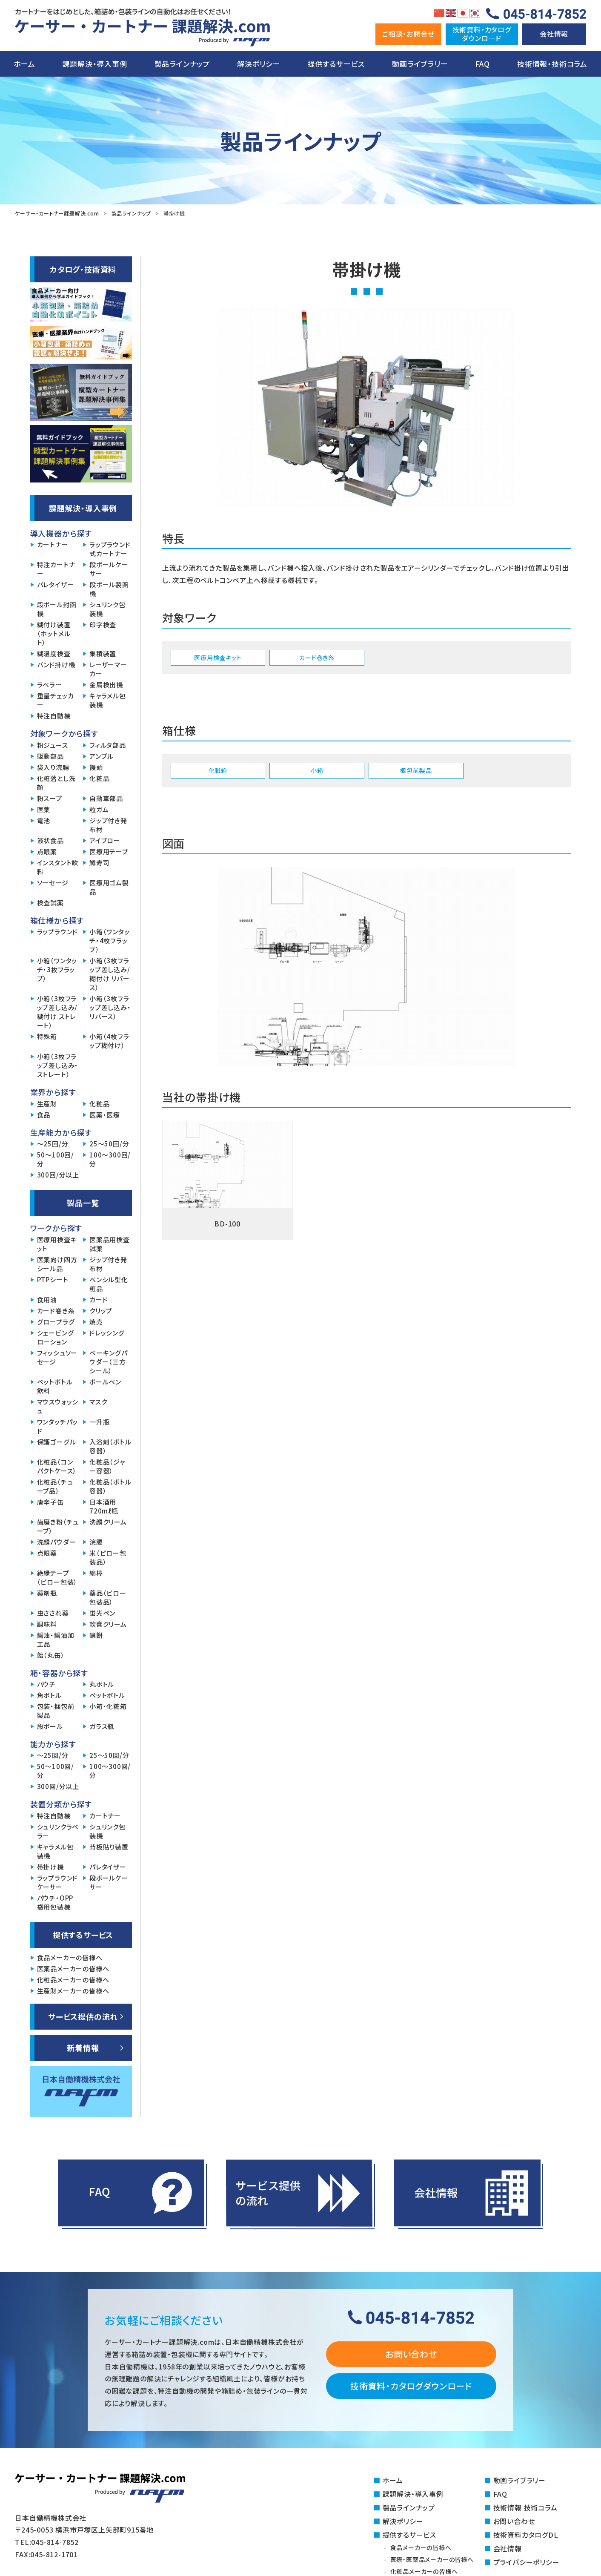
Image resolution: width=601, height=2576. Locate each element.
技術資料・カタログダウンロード (411, 2386)
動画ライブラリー (420, 63)
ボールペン (105, 1381)
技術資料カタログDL (525, 2535)
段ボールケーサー (109, 569)
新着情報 (83, 2047)
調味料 (47, 1624)
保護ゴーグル (56, 1441)
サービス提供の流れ (83, 2016)
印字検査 (102, 624)
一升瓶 (99, 1421)
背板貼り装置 (109, 1846)
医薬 (44, 809)
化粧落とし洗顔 (56, 783)
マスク (98, 1401)
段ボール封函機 (57, 609)
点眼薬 (47, 851)
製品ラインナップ (182, 63)
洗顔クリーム (108, 1521)
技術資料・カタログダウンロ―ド (481, 33)
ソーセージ (53, 882)
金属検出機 (106, 684)
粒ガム (99, 809)
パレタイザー (55, 584)
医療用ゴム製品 (109, 887)
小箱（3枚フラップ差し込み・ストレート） (58, 1065)
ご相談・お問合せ (408, 34)
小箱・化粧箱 (108, 1706)
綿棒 (96, 1572)
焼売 (96, 1321)
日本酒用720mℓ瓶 (103, 1506)
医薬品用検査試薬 (109, 1244)
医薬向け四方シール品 (57, 1264)
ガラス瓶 (101, 1726)
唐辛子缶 (50, 1501)
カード (98, 1299)
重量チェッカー (55, 700)
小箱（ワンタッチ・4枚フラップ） (109, 940)
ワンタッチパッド (57, 1426)
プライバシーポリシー (526, 2562)
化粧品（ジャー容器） (107, 1466)
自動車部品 (106, 798)
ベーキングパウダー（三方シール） (108, 1361)
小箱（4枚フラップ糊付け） (109, 1041)
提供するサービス (336, 63)
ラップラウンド (57, 931)
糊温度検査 (54, 653)
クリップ (100, 1310)
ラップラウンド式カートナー (110, 549)
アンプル (101, 756)
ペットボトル (107, 1695)
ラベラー (49, 684)
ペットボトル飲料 (55, 1386)
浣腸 (96, 1541)
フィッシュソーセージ (57, 1357)
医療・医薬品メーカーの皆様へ (432, 2559)
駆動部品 (50, 756)
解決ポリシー (258, 63)
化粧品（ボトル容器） (110, 1486)
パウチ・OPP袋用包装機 (55, 1902)
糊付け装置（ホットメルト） (54, 633)
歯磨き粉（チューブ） (58, 1526)
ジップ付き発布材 (108, 825)
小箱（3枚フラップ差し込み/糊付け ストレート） (57, 1012)
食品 (44, 1114)
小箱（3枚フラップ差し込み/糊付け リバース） (109, 974)
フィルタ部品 (107, 745)
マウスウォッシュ (58, 1406)
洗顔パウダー (56, 1541)
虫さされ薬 (53, 1612)
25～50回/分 (109, 1143)
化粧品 (99, 778)
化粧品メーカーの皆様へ (73, 1979)
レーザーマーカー (108, 669)
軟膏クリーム (108, 1624)
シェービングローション (55, 1337)
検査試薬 (50, 902)
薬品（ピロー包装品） (107, 1597)
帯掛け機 (50, 1866)
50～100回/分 (55, 1159)
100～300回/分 (110, 1159)
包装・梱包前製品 (55, 1711)
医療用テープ (109, 851)
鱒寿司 (99, 862)
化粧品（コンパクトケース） (57, 1466)
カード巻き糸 (56, 1310)
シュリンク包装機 (107, 609)
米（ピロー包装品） (107, 1557)
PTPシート (53, 1279)
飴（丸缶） (51, 1655)
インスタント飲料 (58, 867)
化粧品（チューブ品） (55, 1486)
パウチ (46, 1684)
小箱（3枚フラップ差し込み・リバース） (110, 1007)
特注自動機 (54, 715)
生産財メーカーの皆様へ (73, 1990)
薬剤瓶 (47, 1592)
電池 (44, 820)
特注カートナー (56, 569)
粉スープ (49, 798)
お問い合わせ (411, 2354)
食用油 (47, 1299)
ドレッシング (107, 1332)
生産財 (47, 1103)
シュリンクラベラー (58, 1831)
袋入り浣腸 (53, 767)
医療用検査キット (57, 1244)
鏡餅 (96, 1635)
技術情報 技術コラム (525, 2507)
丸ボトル (101, 1684)
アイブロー (104, 840)
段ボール (50, 1726)
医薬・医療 (104, 1114)
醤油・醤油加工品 (55, 1639)
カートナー (53, 544)
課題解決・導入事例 (94, 63)
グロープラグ (56, 1321)
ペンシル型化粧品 (108, 1284)
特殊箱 (47, 1036)
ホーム (24, 63)
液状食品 (50, 840)
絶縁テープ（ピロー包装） (57, 1577)
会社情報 (554, 34)
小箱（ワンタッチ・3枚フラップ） (57, 969)
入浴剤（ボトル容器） (110, 1446)
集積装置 (102, 653)
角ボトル (49, 1695)
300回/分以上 (58, 1174)
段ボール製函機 (109, 589)
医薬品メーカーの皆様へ (73, 1968)
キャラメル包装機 (107, 700)
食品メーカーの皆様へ (70, 1957)
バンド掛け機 (56, 664)
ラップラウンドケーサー (57, 1882)
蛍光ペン (102, 1612)
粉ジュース (52, 745)
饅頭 (96, 767)
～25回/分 (53, 1143)
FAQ (482, 63)
